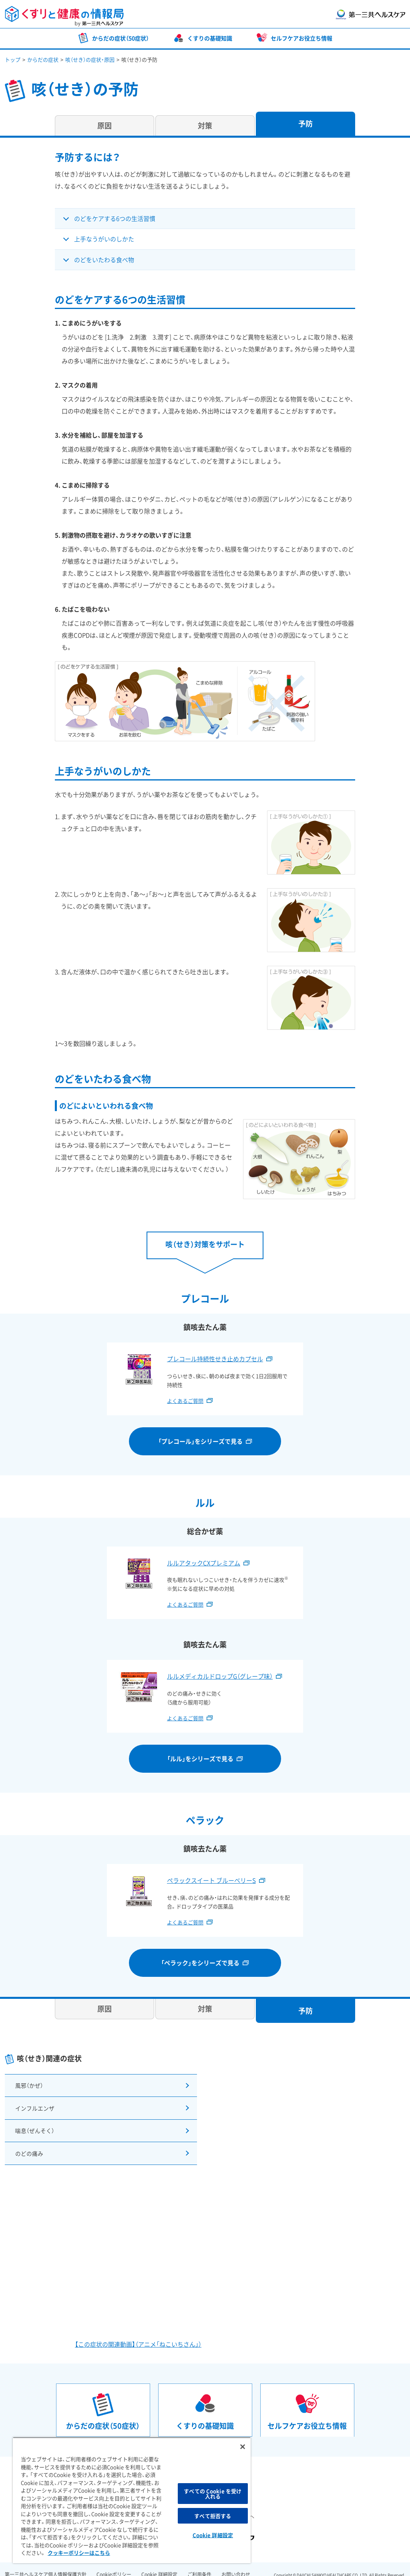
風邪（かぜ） (27, 2084)
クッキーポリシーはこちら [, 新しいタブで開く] (79, 2552)
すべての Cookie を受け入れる (212, 2493)
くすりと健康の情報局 (64, 16)
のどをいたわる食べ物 (104, 259)
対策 (205, 125)
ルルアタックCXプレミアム (203, 1563)
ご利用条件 (199, 2563)
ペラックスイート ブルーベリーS (211, 1880)
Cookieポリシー (113, 2563)
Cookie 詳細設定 (159, 2563)
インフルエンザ (34, 2104)
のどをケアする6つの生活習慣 (114, 218)
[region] (132, 2500)
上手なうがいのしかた (104, 239)
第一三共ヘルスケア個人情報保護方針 (45, 2563)
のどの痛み (28, 2144)
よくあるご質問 (185, 1400)
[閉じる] (242, 2446)
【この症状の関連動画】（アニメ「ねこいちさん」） (138, 2333)
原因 (104, 125)
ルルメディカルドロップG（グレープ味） (220, 1676)
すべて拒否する (212, 2516)
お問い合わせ (235, 2563)
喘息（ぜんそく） (33, 2124)
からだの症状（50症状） (120, 38)
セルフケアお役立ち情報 (301, 38)
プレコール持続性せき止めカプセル (215, 1358)
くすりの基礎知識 (209, 38)
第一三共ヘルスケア (370, 15)
